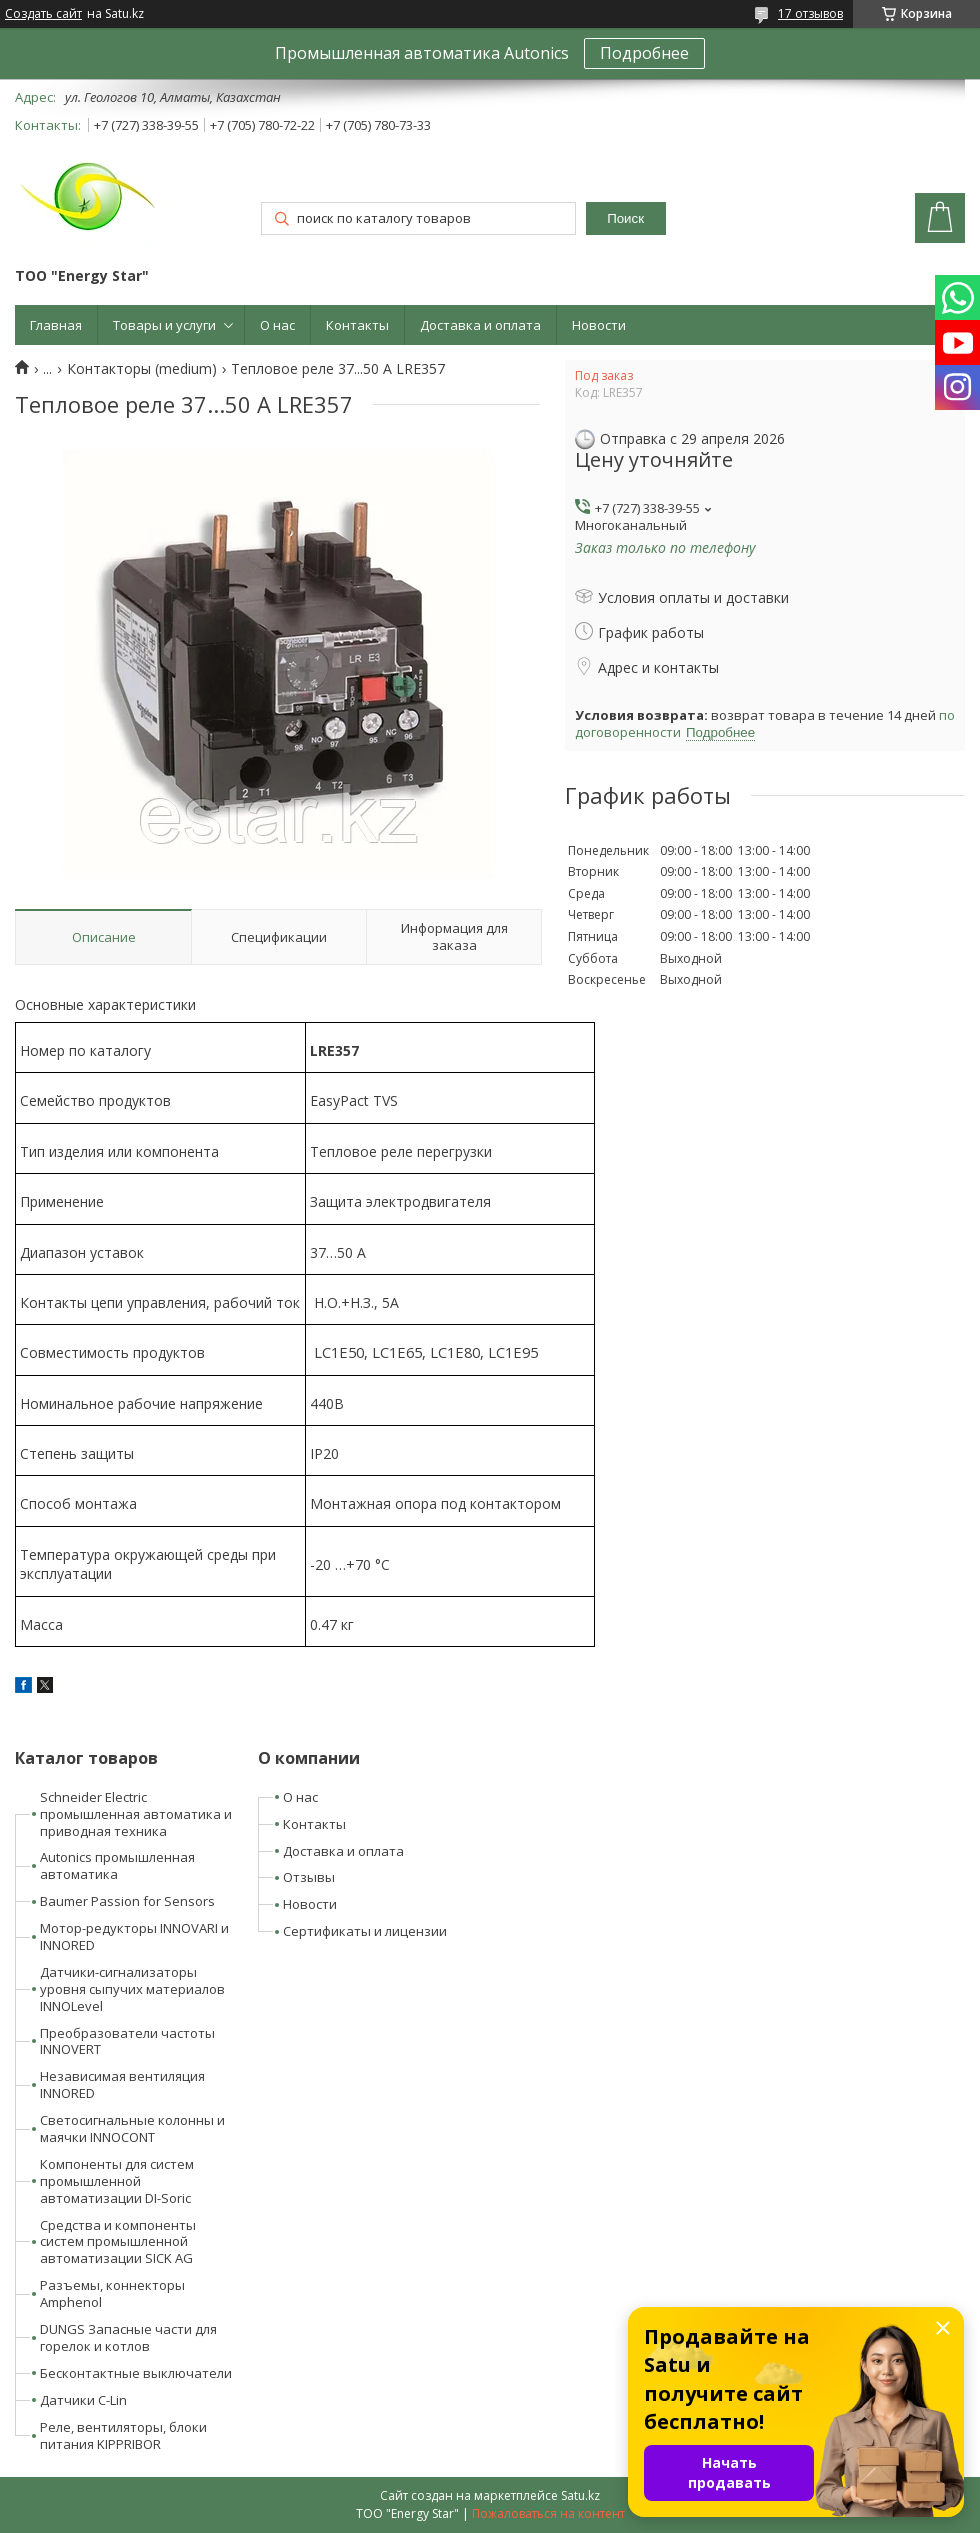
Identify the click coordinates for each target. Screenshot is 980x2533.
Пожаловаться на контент (548, 2513)
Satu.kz (580, 2495)
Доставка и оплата (480, 325)
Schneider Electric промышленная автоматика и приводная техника (136, 1814)
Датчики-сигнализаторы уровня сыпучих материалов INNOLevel (132, 1989)
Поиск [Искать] (625, 218)
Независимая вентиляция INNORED (122, 2084)
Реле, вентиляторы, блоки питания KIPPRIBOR (123, 2435)
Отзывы (309, 1877)
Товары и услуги (164, 325)
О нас (277, 325)
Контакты (357, 325)
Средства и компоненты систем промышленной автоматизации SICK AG (118, 2242)
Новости (599, 325)
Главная (56, 325)
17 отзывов (810, 13)
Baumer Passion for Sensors (127, 1901)
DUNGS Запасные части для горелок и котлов (128, 2337)
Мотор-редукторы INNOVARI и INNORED (134, 1936)
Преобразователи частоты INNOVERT (127, 2041)
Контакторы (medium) (142, 369)
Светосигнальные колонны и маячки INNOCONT (132, 2128)
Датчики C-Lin (83, 2400)
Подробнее (644, 53)
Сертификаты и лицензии (365, 1931)
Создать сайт (43, 14)
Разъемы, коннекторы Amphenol (112, 2293)
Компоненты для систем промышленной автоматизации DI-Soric (117, 2181)
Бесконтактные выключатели (136, 2373)
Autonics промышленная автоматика (117, 1865)
